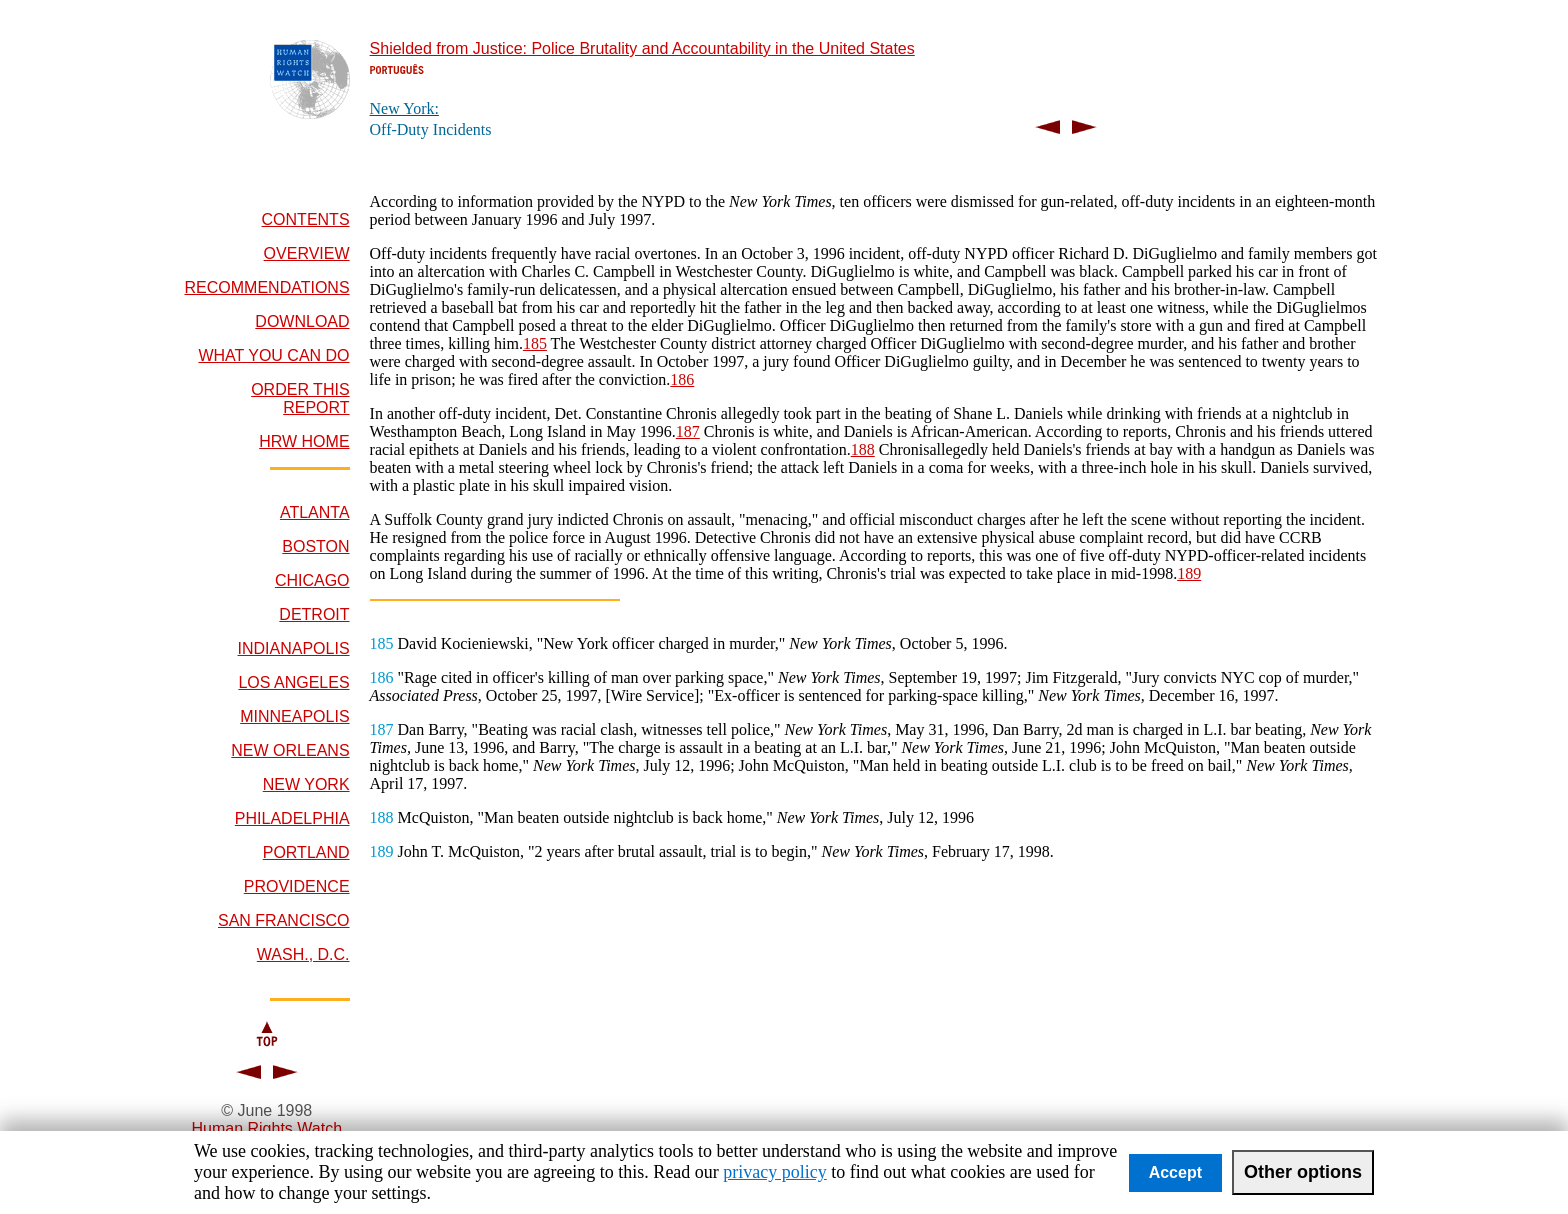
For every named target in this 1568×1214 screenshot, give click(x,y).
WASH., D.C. (303, 954)
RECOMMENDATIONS (267, 287)
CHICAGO (312, 580)
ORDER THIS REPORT (300, 398)
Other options (1303, 1172)
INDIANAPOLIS (294, 648)
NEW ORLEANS (290, 750)
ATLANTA (315, 512)
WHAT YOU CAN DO (273, 355)
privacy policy (774, 1172)
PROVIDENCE (297, 886)
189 (1189, 573)
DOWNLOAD (302, 321)
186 (682, 379)
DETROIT (314, 614)
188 (863, 449)
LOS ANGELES (293, 682)
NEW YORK (306, 784)
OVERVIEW (307, 253)
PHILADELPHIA (292, 818)
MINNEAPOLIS (294, 716)
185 (535, 343)
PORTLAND (306, 852)
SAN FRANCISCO (284, 920)
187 (688, 431)
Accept (1175, 1172)
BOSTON (315, 546)
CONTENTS (306, 219)
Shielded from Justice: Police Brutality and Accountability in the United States (642, 48)
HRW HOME (304, 441)
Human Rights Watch (266, 1128)
